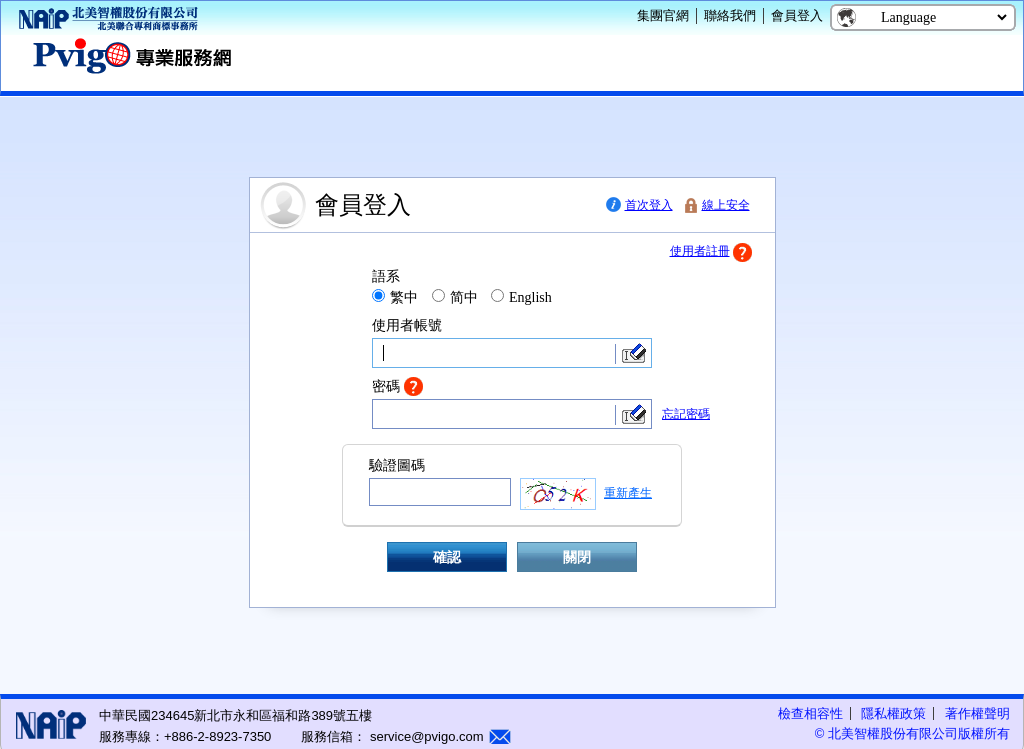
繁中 (404, 297)
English (530, 297)
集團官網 (663, 15)
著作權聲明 (977, 713)
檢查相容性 (810, 713)
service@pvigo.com (424, 736)
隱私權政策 (893, 713)
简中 (464, 297)
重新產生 (628, 493)
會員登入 (797, 15)
